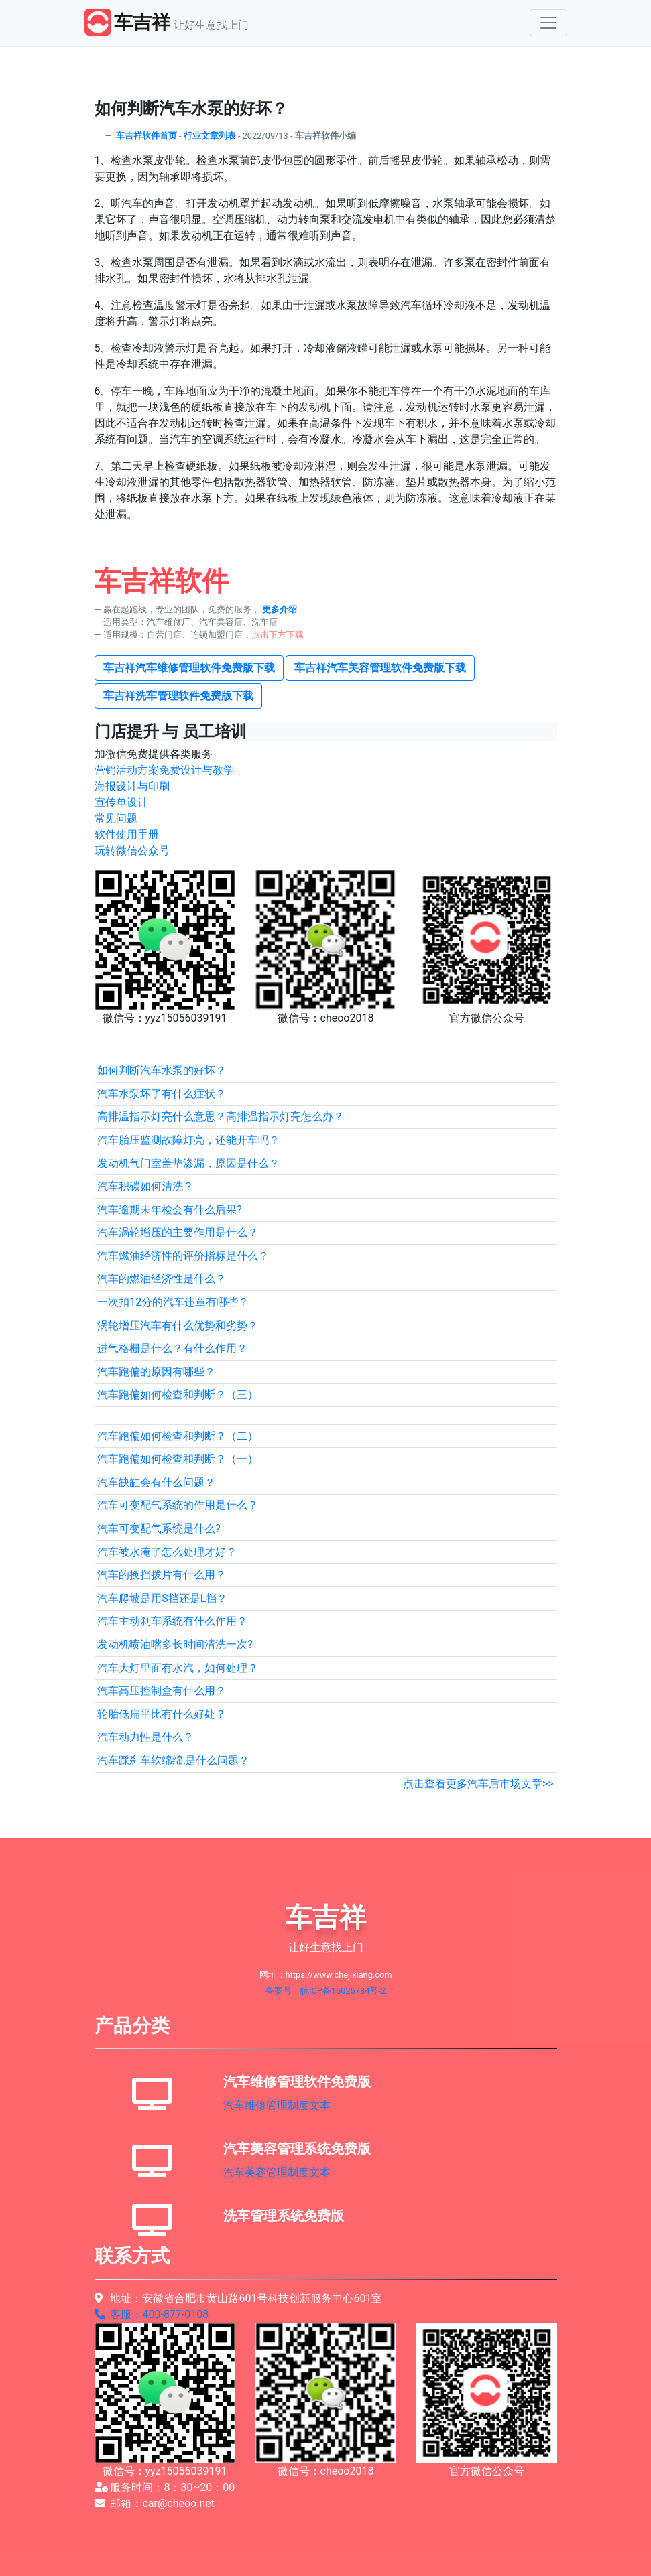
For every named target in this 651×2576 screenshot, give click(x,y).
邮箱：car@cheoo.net (155, 2503)
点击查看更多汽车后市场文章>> (478, 1783)
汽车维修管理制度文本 (277, 2105)
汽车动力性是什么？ (145, 1737)
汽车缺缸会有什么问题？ (156, 1482)
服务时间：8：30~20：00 (165, 2487)
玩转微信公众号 (132, 850)
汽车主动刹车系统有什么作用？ (172, 1621)
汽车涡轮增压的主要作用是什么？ (177, 1232)
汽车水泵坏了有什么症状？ (161, 1093)
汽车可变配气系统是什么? (159, 1528)
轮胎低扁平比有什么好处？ (161, 1714)
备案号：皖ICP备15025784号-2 (325, 1991)
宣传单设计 (121, 802)
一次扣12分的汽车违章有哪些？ (173, 1302)
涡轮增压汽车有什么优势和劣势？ (177, 1325)
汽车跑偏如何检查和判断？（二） (177, 1436)
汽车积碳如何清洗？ (145, 1186)
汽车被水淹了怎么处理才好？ (167, 1552)
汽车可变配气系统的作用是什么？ (177, 1505)
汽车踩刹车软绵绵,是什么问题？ (173, 1760)
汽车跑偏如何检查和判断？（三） (177, 1394)
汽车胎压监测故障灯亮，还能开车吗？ (188, 1140)
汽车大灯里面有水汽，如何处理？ (177, 1668)
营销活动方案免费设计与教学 (164, 770)
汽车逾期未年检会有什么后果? (169, 1209)
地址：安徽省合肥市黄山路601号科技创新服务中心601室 (239, 2298)
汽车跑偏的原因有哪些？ (156, 1371)
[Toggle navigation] (548, 22)
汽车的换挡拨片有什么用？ (161, 1574)
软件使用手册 (127, 834)
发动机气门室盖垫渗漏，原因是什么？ (188, 1163)
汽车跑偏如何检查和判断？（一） (177, 1458)
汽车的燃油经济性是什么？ (161, 1278)
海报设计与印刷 (132, 786)
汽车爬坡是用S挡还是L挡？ (162, 1598)
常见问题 (116, 818)
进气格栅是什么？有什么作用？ (172, 1348)
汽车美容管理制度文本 (277, 2172)
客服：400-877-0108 (152, 2314)
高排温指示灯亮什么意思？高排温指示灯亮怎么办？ (220, 1116)
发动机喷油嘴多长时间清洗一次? (175, 1644)
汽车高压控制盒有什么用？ (161, 1690)
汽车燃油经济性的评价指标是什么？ (183, 1255)
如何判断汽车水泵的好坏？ (161, 1070)
